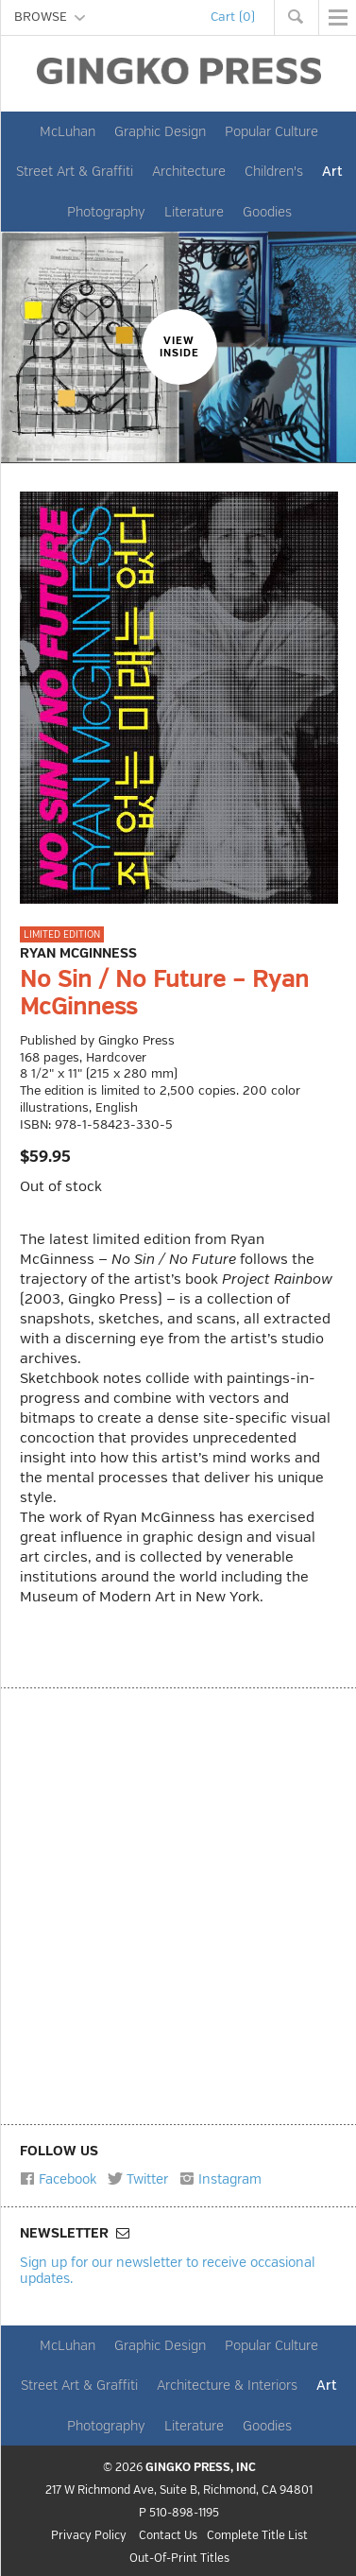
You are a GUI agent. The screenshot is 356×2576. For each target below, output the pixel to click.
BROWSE (49, 17)
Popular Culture (271, 131)
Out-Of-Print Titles (179, 2559)
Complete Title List (257, 2537)
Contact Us (168, 2537)
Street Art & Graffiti (74, 171)
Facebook (58, 2178)
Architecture (189, 171)
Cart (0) (233, 17)
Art (332, 171)
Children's (274, 171)
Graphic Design (160, 131)
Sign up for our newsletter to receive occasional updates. (167, 2270)
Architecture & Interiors (227, 2385)
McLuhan (67, 131)
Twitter (138, 2178)
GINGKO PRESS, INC (200, 2468)
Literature (194, 211)
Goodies (267, 211)
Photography (106, 211)
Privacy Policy (89, 2537)
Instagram (220, 2178)
